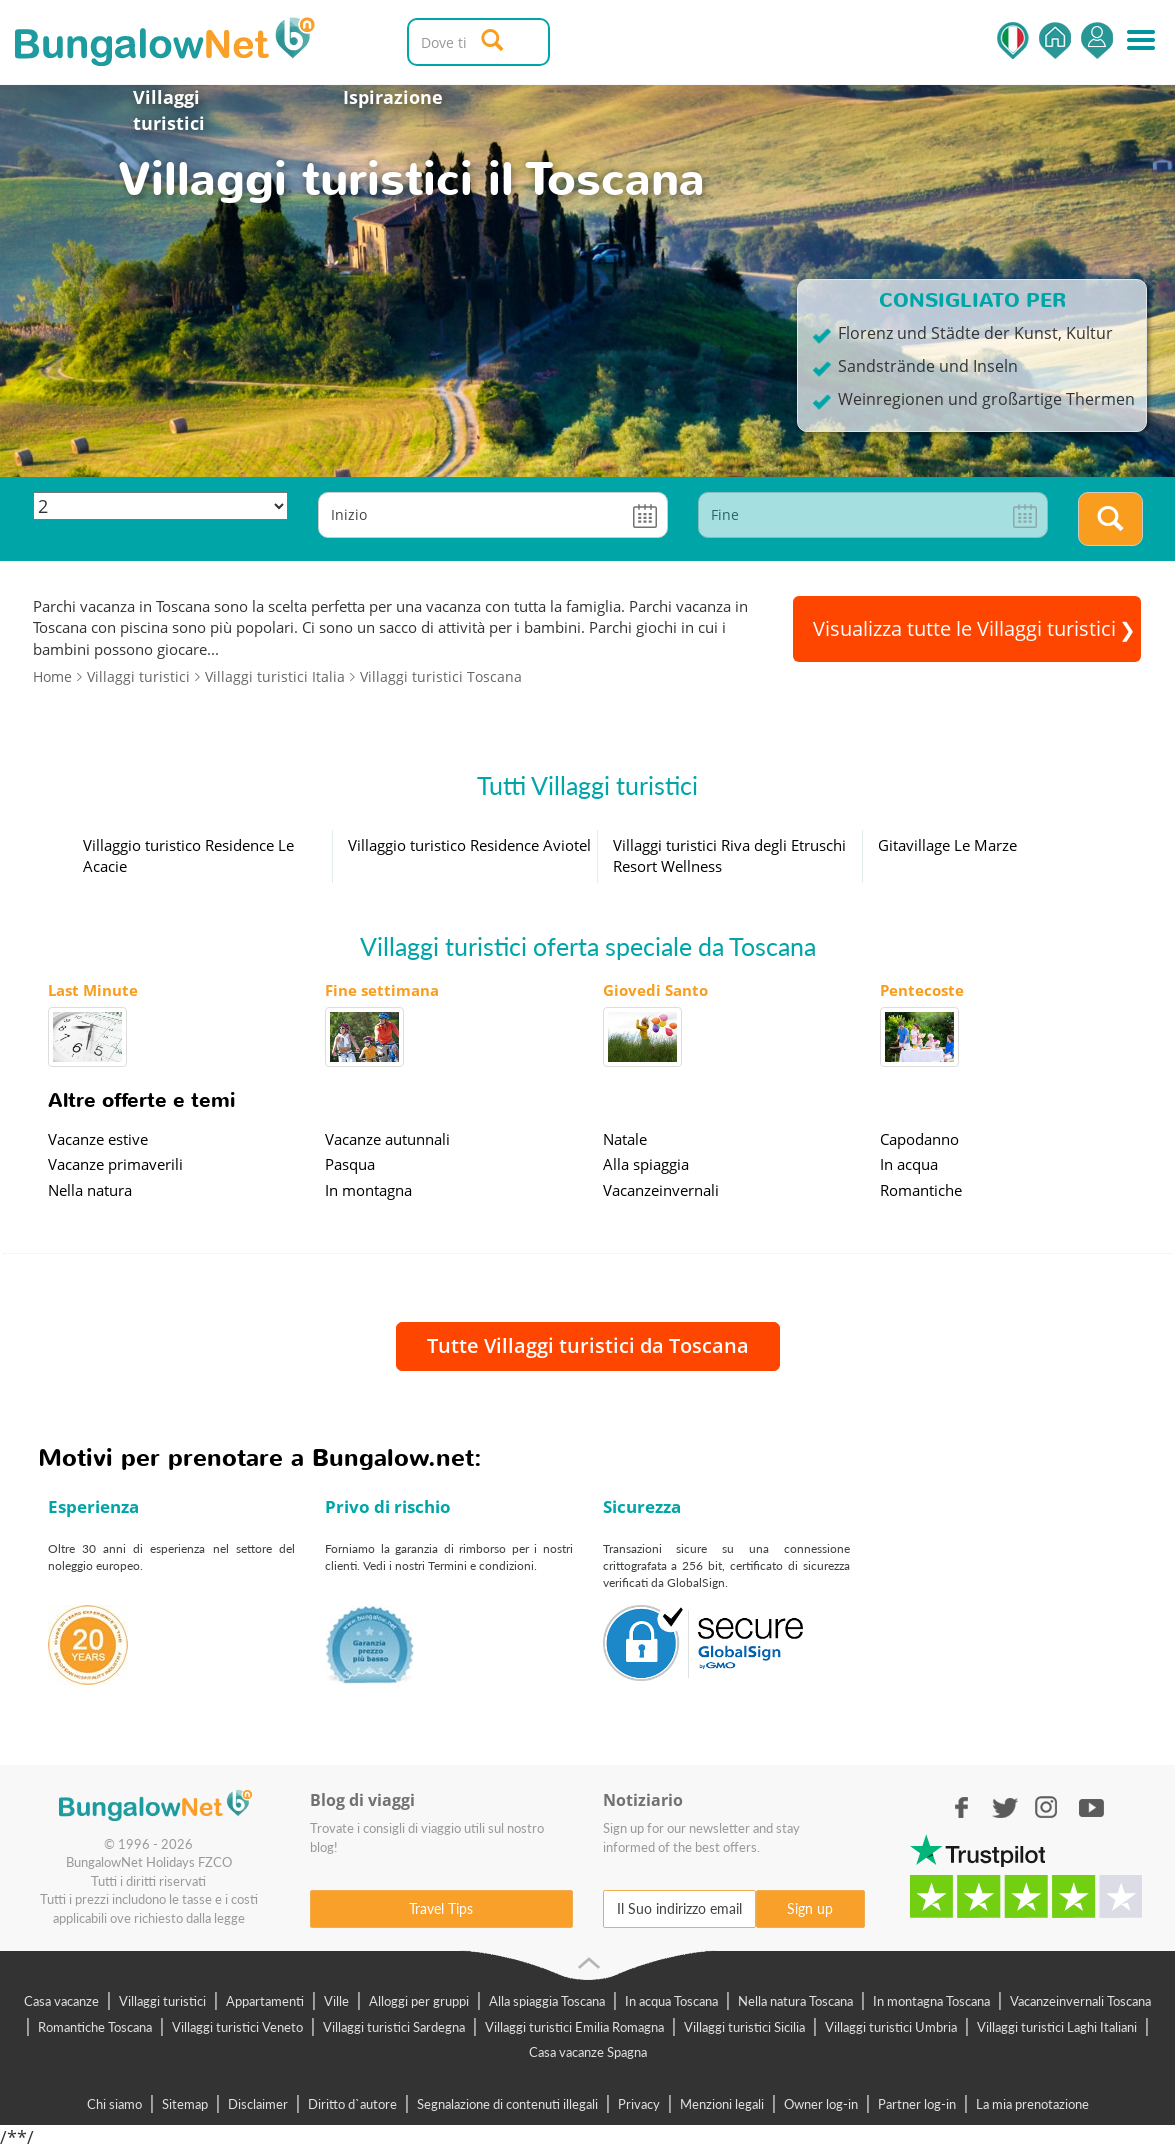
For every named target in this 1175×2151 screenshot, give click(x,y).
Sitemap (185, 2104)
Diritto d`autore (352, 2104)
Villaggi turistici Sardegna (394, 2027)
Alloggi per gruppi (419, 2001)
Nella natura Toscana (795, 2001)
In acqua (909, 1164)
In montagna (368, 1190)
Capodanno (919, 1139)
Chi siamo (114, 2104)
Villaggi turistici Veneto (237, 2027)
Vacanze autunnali (387, 1139)
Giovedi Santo (655, 990)
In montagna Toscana (931, 2001)
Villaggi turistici (169, 110)
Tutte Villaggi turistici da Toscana (588, 1345)
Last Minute (93, 990)
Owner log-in (821, 2104)
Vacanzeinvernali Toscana (1080, 2001)
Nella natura (90, 1190)
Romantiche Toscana (95, 2027)
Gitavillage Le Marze (947, 845)
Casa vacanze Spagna (588, 2052)
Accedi (1097, 40)
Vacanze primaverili (115, 1164)
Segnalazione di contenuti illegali (507, 2104)
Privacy (639, 2104)
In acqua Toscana (671, 2001)
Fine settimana (382, 990)
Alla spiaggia (646, 1164)
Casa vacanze (61, 2001)
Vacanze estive (98, 1139)
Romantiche (921, 1190)
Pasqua (350, 1164)
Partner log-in (917, 2104)
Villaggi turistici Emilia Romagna (574, 2027)
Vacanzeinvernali (661, 1190)
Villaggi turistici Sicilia (744, 2027)
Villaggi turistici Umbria (891, 2027)
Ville (336, 2001)
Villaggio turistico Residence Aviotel (469, 845)
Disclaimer (258, 2104)
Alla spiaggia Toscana (547, 2001)
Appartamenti (265, 2001)
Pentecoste (922, 990)
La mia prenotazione (1032, 2104)
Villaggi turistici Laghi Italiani (1057, 2027)
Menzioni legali (722, 2104)
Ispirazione (393, 97)
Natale (625, 1139)
